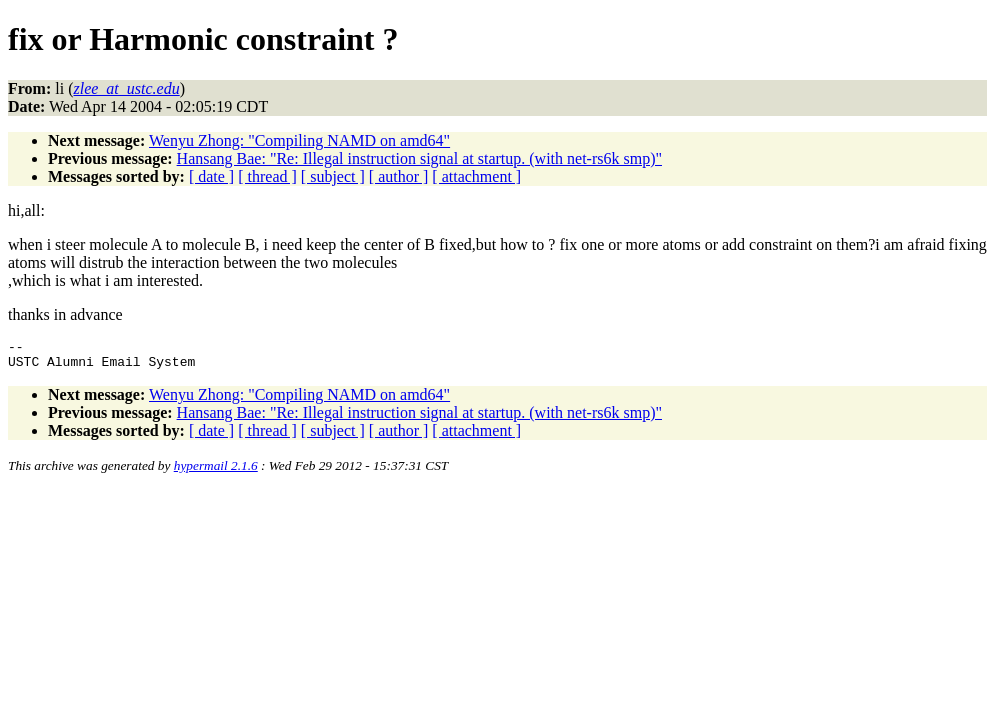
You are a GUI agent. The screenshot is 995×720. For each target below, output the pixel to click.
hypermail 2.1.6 (216, 471)
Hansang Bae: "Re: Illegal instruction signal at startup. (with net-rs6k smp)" (419, 158)
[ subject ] (333, 176)
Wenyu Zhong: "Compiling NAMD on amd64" (299, 140)
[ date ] (211, 176)
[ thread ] (267, 176)
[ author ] (399, 176)
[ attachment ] (476, 176)
